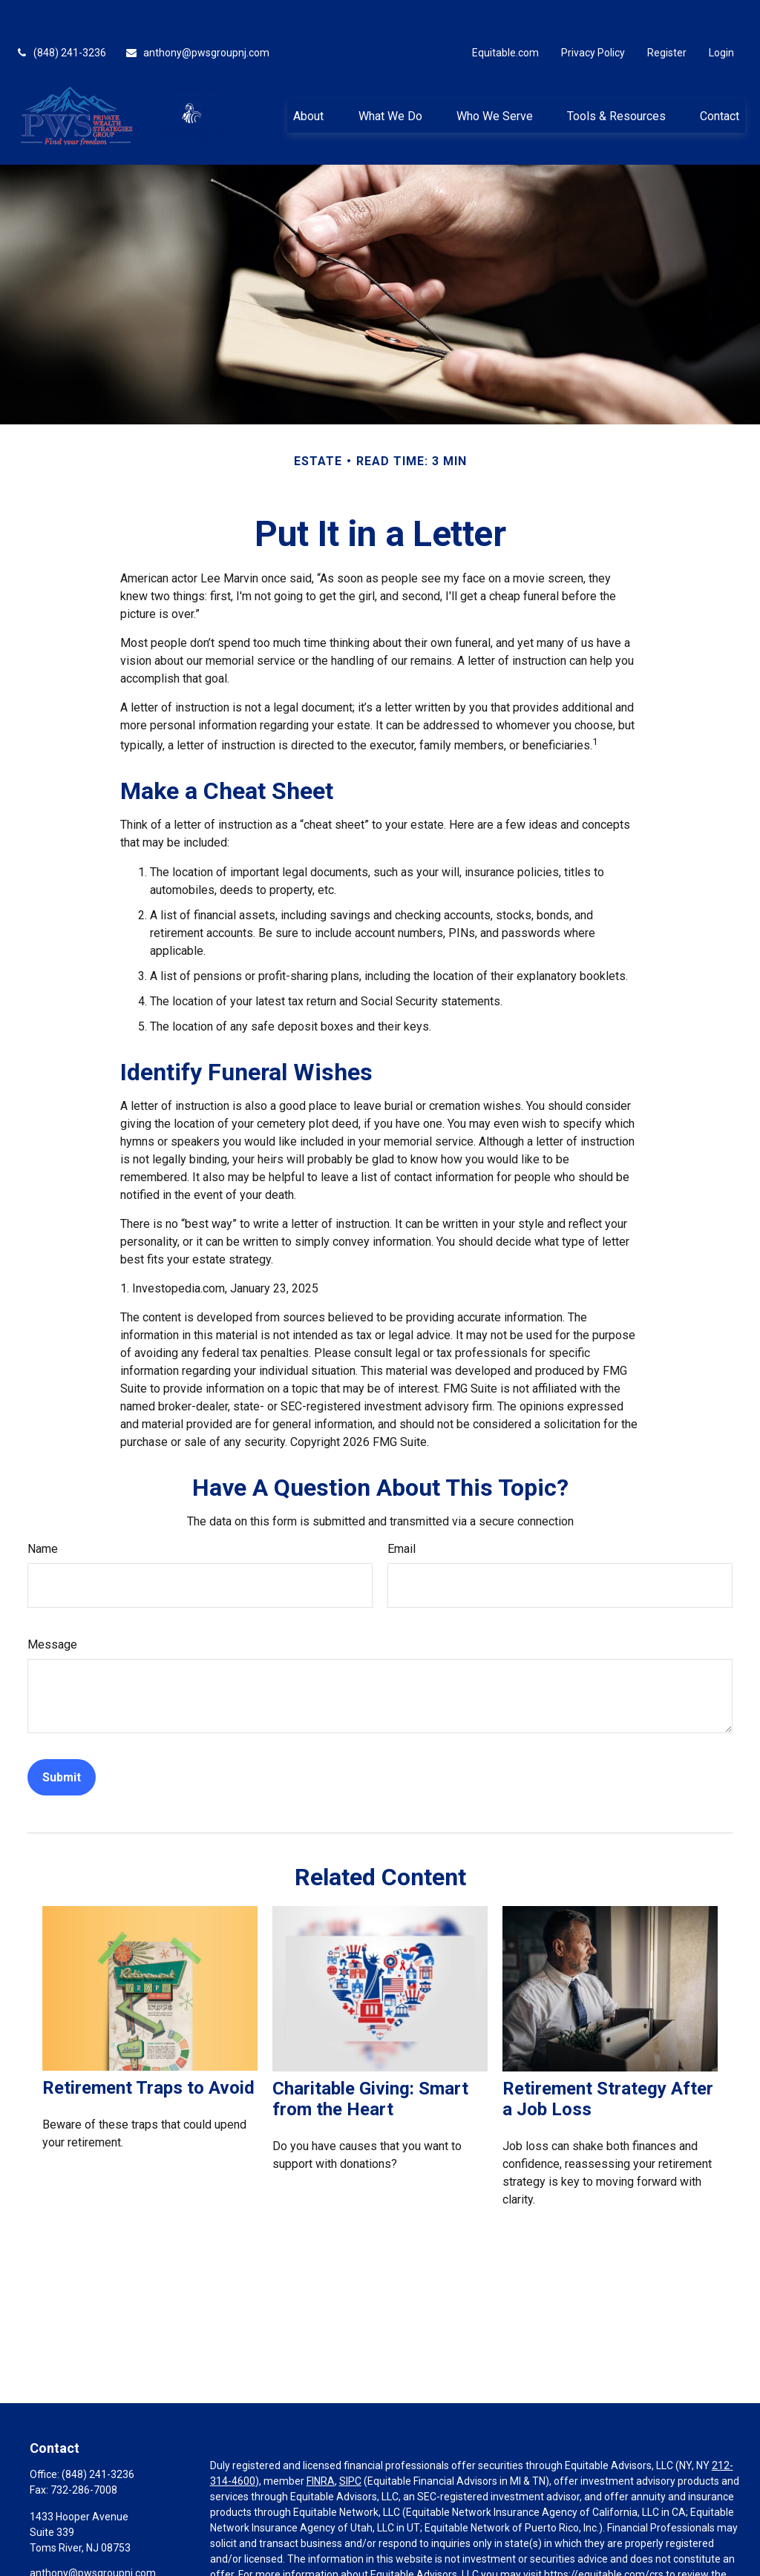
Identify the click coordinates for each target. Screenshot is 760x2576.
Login (721, 15)
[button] (308, 78)
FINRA (321, 2443)
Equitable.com (505, 15)
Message (52, 1607)
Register (667, 15)
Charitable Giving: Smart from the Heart (370, 2061)
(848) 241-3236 (60, 15)
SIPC (350, 2443)
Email (401, 1511)
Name (42, 1511)
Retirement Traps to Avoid (148, 2050)
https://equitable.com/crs (604, 2537)
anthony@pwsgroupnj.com (197, 15)
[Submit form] (61, 1739)
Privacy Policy (593, 15)
